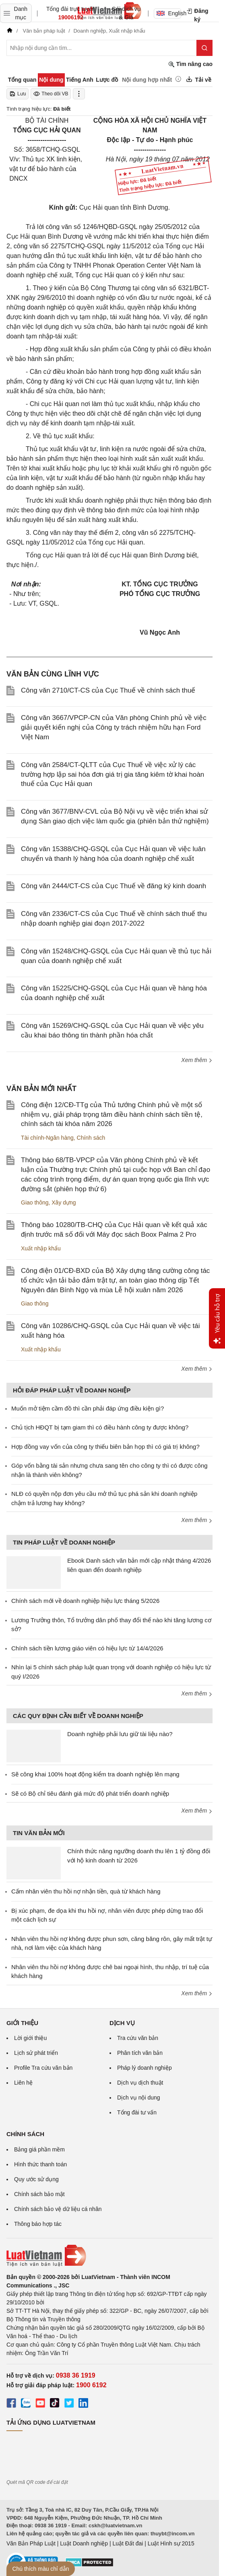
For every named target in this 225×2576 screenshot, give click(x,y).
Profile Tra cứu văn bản (43, 2068)
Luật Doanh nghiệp (84, 2543)
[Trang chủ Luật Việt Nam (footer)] (109, 2256)
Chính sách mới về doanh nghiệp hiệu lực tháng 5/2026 (85, 1600)
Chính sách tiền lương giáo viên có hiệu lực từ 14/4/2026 (87, 1648)
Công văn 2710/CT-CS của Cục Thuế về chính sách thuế (108, 690)
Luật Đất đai (127, 2543)
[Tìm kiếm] (204, 48)
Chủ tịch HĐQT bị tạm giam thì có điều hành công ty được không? (99, 1427)
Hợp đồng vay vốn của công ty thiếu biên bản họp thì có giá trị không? (105, 1446)
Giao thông (35, 1202)
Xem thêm (197, 1060)
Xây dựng (64, 1202)
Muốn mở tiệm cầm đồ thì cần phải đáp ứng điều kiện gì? (87, 1408)
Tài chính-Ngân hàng (47, 1137)
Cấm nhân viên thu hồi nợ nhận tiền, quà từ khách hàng (86, 1891)
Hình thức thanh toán (40, 2164)
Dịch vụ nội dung (138, 2097)
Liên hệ (23, 2082)
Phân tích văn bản (140, 2053)
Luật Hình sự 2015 (171, 2543)
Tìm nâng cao (190, 64)
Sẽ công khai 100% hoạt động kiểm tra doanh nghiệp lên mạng (95, 1774)
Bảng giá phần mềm (39, 2149)
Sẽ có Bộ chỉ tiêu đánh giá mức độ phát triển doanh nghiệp (90, 1793)
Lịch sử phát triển (36, 2053)
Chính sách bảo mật (39, 2194)
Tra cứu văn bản (137, 2038)
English (169, 13)
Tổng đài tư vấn (137, 2112)
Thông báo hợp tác (38, 2224)
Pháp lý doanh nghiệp (144, 2068)
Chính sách (91, 1137)
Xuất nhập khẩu (41, 1248)
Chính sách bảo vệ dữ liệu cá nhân (57, 2209)
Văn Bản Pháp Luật (31, 2543)
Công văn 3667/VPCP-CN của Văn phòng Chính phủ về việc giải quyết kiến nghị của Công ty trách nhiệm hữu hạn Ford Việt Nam (113, 727)
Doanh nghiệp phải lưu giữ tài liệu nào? (120, 1733)
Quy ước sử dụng (36, 2179)
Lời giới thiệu (30, 2038)
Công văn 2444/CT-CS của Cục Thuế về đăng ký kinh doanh (113, 886)
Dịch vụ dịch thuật (140, 2082)
